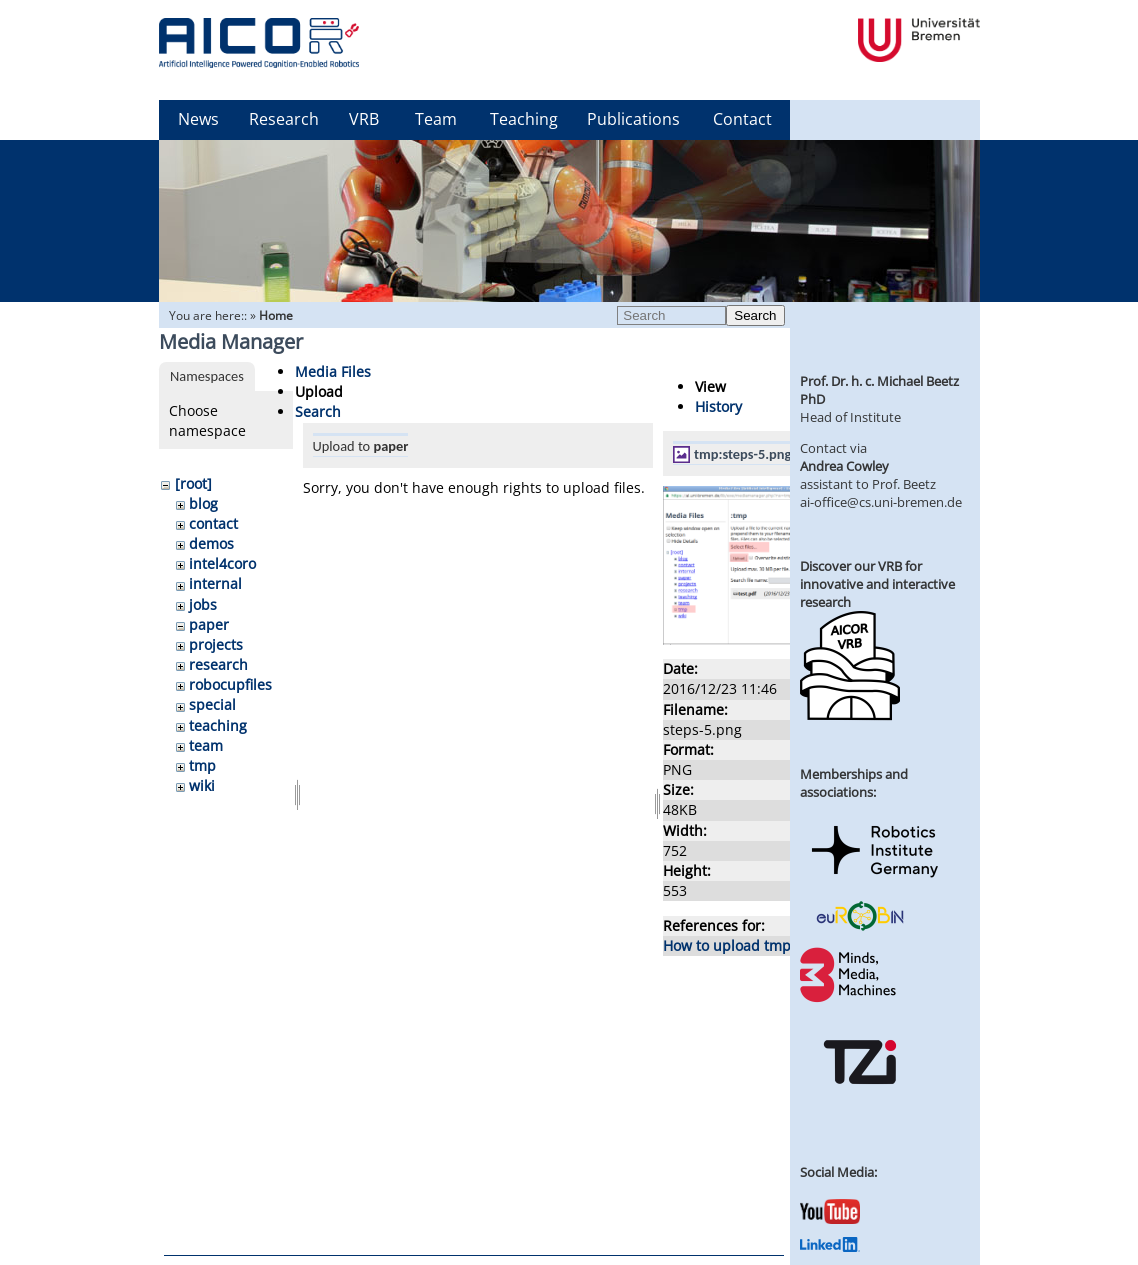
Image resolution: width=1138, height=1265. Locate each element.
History (718, 406)
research (218, 664)
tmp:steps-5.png (742, 454)
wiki (202, 785)
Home (276, 315)
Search (755, 315)
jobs (203, 604)
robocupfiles (230, 684)
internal (215, 583)
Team (436, 119)
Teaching (524, 119)
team (206, 745)
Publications (633, 119)
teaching (218, 725)
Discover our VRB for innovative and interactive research (877, 584)
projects (216, 644)
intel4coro (222, 563)
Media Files (333, 371)
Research (284, 119)
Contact (742, 119)
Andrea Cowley (844, 466)
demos (211, 543)
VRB (364, 119)
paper (209, 624)
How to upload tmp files (742, 945)
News (198, 119)
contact (213, 523)
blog (203, 503)
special (212, 704)
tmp (202, 765)
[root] (193, 483)
